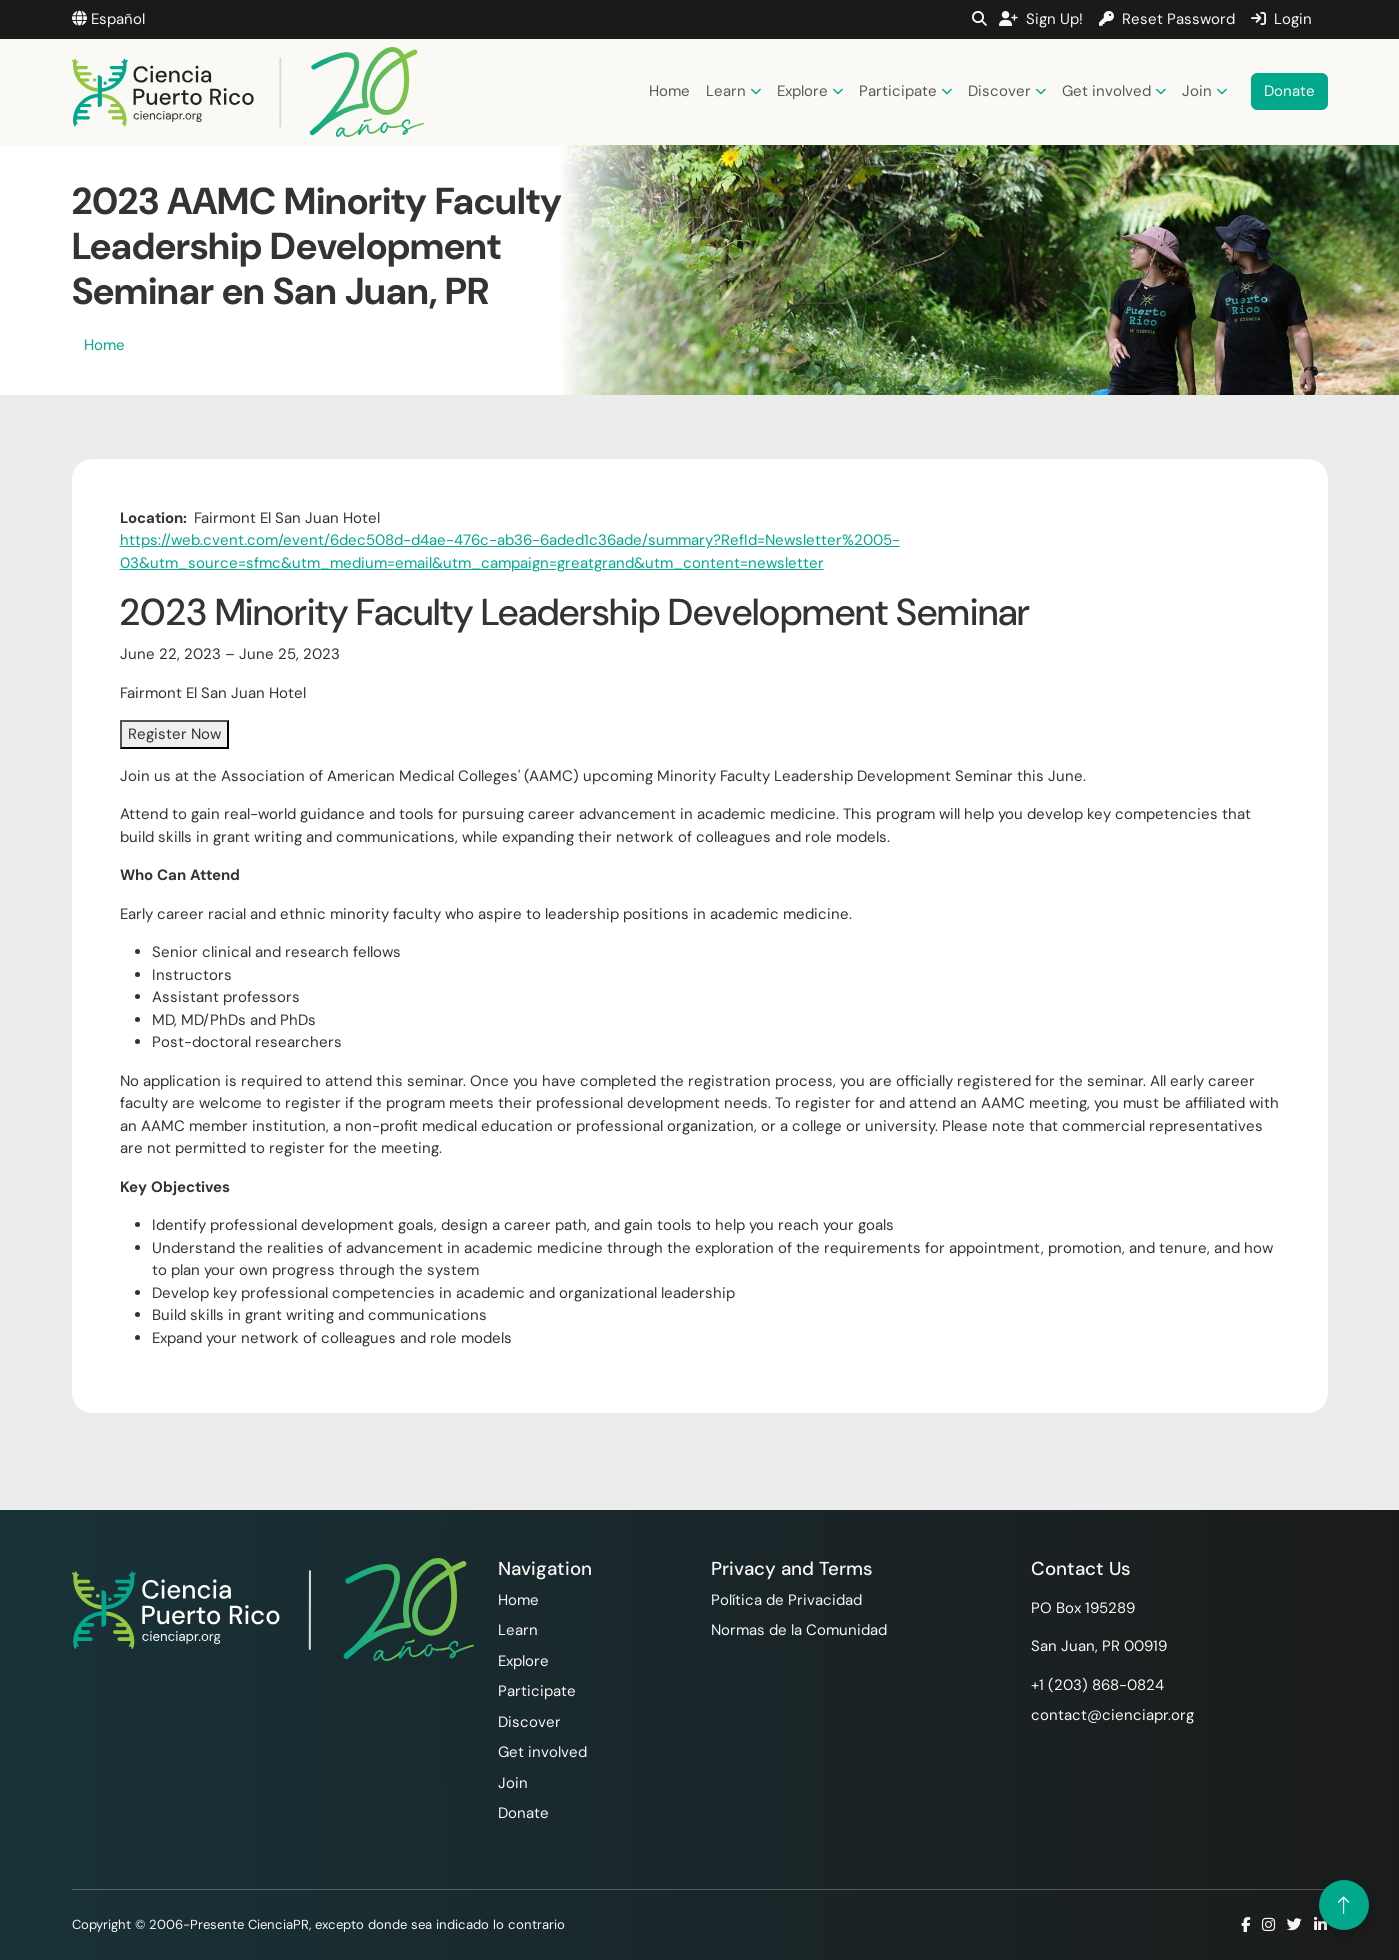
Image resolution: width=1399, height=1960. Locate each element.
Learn (733, 91)
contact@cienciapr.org (1112, 1715)
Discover (1007, 91)
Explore (810, 91)
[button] (979, 19)
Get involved (1114, 91)
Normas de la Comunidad (799, 1630)
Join (1204, 91)
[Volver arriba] (1344, 1905)
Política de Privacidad (786, 1600)
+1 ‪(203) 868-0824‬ (1097, 1685)
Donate (1289, 91)
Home (669, 91)
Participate (905, 91)
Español (108, 19)
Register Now (174, 734)
